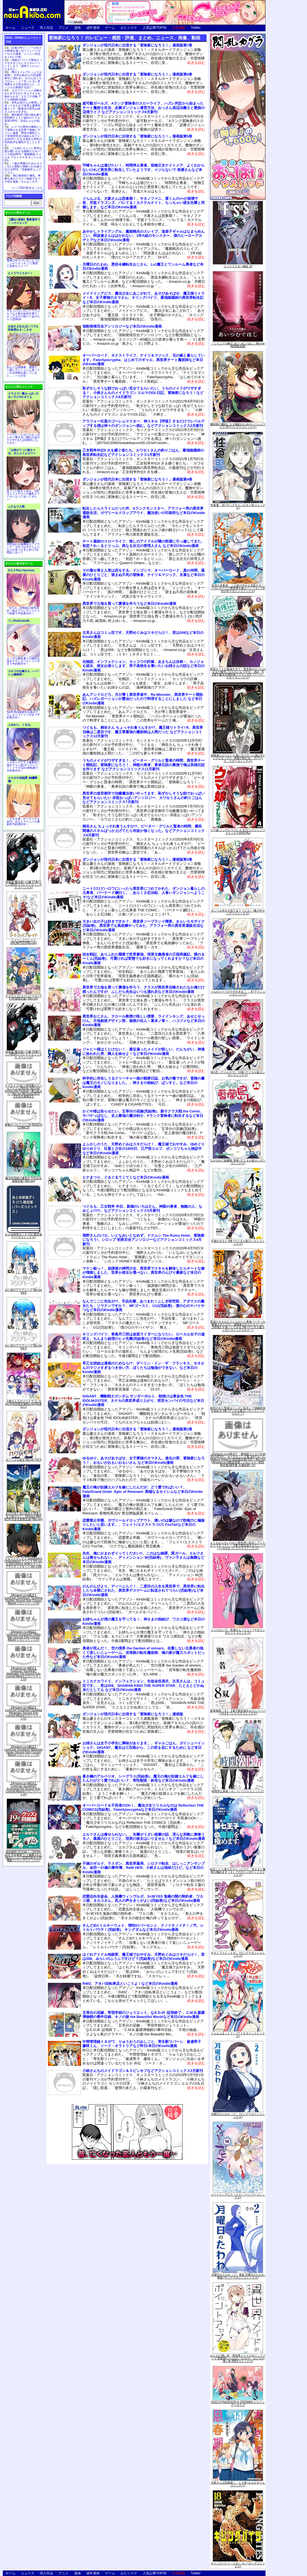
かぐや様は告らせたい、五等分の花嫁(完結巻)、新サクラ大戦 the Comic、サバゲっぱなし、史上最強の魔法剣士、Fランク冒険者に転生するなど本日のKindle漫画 (143, 1115)
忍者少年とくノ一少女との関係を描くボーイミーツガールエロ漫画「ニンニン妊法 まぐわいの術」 (23, 52)
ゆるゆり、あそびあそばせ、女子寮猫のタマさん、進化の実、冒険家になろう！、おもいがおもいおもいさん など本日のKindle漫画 (143, 1460)
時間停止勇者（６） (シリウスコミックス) (238, 1791)
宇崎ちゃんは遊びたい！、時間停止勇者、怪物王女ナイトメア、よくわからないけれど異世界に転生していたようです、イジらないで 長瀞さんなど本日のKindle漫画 (143, 169)
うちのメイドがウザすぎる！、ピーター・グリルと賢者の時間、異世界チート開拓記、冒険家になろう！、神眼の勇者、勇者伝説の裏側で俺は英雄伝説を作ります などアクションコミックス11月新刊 (143, 764)
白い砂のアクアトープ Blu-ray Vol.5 (23, 1291)
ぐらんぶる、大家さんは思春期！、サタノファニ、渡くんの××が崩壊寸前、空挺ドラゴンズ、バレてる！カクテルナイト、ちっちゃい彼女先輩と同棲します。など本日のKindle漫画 (143, 202)
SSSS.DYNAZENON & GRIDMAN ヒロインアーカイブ (238, 2403)
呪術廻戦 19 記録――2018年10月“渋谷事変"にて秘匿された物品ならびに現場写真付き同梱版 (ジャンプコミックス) (23, 1856)
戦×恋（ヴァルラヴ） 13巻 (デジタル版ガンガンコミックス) (238, 1073)
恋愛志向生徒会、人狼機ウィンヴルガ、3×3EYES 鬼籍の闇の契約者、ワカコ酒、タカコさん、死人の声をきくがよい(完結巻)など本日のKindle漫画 (142, 1898)
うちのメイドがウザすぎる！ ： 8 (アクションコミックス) (237, 993)
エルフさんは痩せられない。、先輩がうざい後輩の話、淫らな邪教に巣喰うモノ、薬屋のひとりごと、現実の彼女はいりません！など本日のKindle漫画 (143, 1836)
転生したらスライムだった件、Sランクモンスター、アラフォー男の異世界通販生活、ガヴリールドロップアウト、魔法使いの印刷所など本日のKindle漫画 (143, 512)
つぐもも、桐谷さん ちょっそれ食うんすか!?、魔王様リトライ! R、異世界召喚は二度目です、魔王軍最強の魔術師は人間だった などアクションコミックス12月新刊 (142, 731)
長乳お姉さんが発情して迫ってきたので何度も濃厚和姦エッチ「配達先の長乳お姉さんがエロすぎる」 (23, 107)
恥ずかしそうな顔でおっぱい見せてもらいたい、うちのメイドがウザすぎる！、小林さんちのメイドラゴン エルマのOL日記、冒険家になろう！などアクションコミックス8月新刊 (143, 392)
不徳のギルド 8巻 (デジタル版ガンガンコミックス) (238, 1242)
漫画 (77, 28)
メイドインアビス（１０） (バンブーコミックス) (238, 2196)
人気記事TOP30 (154, 28)
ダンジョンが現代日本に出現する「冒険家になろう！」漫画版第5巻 (137, 136)
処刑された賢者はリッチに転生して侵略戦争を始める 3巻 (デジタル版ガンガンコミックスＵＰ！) (238, 1411)
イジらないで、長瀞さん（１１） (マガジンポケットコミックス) (238, 1631)
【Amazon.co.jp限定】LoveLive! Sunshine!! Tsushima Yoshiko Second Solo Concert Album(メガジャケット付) (23, 1599)
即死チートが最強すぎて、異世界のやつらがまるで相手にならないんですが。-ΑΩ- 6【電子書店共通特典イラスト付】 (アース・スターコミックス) (238, 673)
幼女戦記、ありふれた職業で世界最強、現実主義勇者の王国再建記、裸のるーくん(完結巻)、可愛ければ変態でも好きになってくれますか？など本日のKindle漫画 (143, 958)
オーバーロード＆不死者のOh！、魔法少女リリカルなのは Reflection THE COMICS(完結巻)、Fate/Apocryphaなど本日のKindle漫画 (143, 1807)
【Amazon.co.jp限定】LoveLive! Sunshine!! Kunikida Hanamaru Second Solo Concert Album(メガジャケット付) (23, 1713)
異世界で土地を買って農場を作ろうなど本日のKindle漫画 (129, 603)
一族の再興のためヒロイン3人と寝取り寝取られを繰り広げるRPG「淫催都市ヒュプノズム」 (23, 168)
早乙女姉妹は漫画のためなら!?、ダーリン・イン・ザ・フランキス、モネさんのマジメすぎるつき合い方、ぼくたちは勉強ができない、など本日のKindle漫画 (143, 1367)
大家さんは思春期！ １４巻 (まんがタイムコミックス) (238, 2484)
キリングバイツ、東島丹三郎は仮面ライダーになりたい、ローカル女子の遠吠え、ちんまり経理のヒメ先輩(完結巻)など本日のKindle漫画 (143, 1336)
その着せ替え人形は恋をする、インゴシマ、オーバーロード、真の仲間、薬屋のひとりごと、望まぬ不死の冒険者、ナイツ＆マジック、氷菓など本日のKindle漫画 (143, 574)
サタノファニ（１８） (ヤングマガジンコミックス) (238, 1954)
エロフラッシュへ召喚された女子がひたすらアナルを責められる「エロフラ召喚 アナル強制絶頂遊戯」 (23, 95)
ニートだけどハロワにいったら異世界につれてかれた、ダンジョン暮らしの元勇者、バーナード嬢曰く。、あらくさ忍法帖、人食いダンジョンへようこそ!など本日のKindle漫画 (143, 892)
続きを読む (196, 63)
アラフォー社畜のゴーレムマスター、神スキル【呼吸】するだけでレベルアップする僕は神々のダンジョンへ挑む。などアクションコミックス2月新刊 (143, 423)
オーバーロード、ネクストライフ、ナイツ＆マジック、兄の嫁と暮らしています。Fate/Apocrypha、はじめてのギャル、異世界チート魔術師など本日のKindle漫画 (143, 359)
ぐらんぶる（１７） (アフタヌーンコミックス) (238, 2035)
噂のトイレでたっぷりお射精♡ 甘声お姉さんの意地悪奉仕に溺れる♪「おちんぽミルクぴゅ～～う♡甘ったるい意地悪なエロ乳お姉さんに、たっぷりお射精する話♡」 (23, 80)
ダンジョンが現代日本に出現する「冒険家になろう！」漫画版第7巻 (137, 45)
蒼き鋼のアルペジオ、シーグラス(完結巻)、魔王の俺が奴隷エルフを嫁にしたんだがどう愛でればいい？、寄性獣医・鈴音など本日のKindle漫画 (143, 1778)
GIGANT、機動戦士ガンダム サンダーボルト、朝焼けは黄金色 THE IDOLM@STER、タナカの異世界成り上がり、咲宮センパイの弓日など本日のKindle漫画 (143, 1400)
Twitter (196, 28)
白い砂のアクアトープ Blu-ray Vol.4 (23, 1347)
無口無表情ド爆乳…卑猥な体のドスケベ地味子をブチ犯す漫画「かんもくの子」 (22, 178)
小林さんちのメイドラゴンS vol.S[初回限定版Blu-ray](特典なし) (23, 1404)
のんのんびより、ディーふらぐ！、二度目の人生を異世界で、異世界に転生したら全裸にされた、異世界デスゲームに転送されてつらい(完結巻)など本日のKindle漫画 (143, 1590)
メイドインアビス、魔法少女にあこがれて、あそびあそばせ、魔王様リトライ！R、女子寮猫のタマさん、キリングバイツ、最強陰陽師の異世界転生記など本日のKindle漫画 (143, 297)
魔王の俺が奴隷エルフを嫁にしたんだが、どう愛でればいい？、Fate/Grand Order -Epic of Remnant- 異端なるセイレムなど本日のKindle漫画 (142, 1491)
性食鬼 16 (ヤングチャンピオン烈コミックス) (237, 506)
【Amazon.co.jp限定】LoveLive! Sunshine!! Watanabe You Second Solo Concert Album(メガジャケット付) (23, 1674)
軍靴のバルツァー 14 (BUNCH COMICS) (23, 1126)
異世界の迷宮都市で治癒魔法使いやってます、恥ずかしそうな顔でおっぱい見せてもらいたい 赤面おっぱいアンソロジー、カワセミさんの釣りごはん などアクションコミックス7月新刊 (143, 797)
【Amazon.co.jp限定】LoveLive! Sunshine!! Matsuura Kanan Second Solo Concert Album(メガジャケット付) (23, 1751)
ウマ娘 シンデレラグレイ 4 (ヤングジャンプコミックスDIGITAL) (237, 831)
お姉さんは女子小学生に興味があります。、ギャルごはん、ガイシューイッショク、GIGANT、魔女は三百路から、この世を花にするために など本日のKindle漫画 (143, 1747)
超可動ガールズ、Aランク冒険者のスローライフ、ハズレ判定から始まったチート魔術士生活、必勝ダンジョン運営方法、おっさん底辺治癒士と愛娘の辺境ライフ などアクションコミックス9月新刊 (143, 107)
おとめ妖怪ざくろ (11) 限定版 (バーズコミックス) (23, 1236)
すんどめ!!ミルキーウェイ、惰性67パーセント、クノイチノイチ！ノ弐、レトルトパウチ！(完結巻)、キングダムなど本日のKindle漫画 (143, 1927)
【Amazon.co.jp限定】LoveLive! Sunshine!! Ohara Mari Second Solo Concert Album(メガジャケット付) (23, 1635)
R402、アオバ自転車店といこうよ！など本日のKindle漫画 (130, 1983)
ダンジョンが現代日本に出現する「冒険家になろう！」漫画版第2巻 (137, 1429)
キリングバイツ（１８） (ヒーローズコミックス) (238, 2565)
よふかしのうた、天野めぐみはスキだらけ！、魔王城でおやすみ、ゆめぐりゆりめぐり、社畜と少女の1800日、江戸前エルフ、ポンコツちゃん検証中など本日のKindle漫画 (143, 1148)
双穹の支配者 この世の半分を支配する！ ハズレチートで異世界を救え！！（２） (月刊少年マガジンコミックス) (239, 588)
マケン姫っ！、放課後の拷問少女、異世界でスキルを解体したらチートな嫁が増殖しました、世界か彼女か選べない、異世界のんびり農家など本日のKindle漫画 (143, 1272)
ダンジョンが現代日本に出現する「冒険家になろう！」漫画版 (132, 1714)
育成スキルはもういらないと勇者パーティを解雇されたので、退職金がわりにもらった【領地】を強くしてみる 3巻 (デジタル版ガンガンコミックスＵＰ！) (238, 1326)
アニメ (64, 28)
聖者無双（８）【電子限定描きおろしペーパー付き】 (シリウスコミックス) (238, 1712)
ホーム (10, 28)
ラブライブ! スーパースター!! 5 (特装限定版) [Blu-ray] (23, 997)
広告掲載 (178, 28)
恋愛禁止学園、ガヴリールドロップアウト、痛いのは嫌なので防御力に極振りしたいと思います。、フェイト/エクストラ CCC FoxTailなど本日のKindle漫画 (143, 1524)
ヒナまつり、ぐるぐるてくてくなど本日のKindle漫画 (125, 1177)
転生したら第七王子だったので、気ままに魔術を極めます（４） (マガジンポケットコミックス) (238, 1872)
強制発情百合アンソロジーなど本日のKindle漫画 (122, 326)
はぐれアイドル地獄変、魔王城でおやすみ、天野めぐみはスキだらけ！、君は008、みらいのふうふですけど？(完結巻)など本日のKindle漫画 (143, 1956)
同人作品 (46, 28)
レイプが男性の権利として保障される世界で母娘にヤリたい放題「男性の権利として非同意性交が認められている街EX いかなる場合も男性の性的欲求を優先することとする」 (23, 136)
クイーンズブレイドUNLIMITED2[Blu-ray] (23, 942)
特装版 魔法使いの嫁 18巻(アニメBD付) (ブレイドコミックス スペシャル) (23, 1054)
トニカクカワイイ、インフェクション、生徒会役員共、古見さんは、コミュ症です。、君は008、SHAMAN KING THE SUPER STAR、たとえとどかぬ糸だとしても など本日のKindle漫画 (143, 1685)
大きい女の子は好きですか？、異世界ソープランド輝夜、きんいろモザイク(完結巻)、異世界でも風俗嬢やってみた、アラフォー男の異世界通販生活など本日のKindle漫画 (143, 925)
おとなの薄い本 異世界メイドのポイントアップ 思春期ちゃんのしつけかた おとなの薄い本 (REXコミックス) (238, 2358)
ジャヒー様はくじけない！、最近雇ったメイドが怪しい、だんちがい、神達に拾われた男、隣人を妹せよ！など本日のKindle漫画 (143, 1051)
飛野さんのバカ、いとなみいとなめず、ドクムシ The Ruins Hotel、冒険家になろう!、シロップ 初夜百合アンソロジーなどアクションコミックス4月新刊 (143, 1239)
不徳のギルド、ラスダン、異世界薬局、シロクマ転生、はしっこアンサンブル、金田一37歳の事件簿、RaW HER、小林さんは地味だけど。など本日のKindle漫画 (143, 1867)
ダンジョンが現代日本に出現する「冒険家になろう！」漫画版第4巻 (137, 479)
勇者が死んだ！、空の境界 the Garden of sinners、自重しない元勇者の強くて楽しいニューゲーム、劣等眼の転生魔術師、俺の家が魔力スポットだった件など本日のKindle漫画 (143, 1652)
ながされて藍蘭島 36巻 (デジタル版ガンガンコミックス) (238, 1162)
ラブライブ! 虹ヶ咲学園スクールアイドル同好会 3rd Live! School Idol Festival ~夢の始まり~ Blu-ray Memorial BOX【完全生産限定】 (23, 1091)
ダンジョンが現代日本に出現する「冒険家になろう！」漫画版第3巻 (137, 859)
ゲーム (110, 28)
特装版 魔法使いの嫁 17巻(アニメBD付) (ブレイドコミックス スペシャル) (23, 884)
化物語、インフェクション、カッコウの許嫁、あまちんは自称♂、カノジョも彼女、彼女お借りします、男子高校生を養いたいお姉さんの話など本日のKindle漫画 (143, 666)
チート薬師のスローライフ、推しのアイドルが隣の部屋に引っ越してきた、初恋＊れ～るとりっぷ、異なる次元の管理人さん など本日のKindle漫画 (143, 543)
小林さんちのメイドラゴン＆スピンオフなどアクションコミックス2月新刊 (142, 2071)
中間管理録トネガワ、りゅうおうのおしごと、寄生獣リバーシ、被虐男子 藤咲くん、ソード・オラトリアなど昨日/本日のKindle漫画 (143, 2044)
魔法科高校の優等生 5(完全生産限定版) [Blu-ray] (23, 1179)
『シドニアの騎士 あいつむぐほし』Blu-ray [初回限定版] (238, 345)
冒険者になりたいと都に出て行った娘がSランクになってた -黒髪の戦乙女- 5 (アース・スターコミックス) (238, 758)
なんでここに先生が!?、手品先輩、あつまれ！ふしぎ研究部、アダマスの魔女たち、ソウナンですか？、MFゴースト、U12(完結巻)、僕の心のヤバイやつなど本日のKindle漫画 (143, 1305)
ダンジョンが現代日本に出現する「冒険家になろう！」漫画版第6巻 (137, 74)
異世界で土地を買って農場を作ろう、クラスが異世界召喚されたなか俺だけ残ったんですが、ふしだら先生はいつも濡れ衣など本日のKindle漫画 (143, 989)
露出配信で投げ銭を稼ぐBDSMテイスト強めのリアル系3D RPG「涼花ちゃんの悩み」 (23, 119)
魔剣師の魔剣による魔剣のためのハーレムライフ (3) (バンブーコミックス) (238, 426)
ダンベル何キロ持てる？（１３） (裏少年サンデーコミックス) (238, 912)
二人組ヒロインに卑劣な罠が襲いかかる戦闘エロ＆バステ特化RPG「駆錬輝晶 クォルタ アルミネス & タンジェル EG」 (23, 154)
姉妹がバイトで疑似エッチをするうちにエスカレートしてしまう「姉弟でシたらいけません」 (23, 64)
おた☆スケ (129, 28)
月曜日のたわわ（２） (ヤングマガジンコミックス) (238, 2115)
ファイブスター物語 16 (237, 266)
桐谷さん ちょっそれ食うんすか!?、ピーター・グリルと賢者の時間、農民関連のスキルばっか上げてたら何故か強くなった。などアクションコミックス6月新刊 (143, 830)
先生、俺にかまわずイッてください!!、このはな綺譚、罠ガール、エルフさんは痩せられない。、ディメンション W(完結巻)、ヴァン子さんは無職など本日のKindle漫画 (143, 1557)
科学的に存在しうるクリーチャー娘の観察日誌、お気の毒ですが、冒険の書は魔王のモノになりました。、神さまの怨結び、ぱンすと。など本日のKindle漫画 (143, 1082)
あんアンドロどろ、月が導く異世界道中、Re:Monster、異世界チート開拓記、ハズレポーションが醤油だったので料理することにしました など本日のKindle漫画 (142, 698)
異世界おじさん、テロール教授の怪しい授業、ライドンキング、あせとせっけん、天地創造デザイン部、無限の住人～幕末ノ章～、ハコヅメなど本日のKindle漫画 (143, 1020)
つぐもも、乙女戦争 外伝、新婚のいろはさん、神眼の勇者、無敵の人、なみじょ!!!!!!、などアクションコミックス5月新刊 (142, 1208)
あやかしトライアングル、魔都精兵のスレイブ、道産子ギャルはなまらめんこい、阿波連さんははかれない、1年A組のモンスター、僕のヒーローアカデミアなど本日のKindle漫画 (143, 235)
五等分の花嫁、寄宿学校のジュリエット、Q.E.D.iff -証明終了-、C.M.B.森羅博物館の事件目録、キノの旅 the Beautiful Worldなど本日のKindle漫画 (143, 2015)
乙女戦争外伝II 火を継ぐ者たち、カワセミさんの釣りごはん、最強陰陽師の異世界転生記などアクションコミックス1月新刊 (143, 452)
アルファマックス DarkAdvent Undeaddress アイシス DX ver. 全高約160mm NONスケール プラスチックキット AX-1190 (23, 1562)
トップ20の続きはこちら (27, 187)
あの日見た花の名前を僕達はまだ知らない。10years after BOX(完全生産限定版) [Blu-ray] (23, 1516)
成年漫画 (93, 28)
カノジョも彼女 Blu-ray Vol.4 (23, 1459)
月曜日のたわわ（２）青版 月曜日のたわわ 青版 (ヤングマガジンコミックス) (239, 2276)
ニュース (27, 28)
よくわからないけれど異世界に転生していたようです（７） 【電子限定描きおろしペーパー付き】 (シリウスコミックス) (238, 1545)
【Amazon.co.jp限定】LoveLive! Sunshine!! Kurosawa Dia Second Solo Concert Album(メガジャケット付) (23, 1789)
